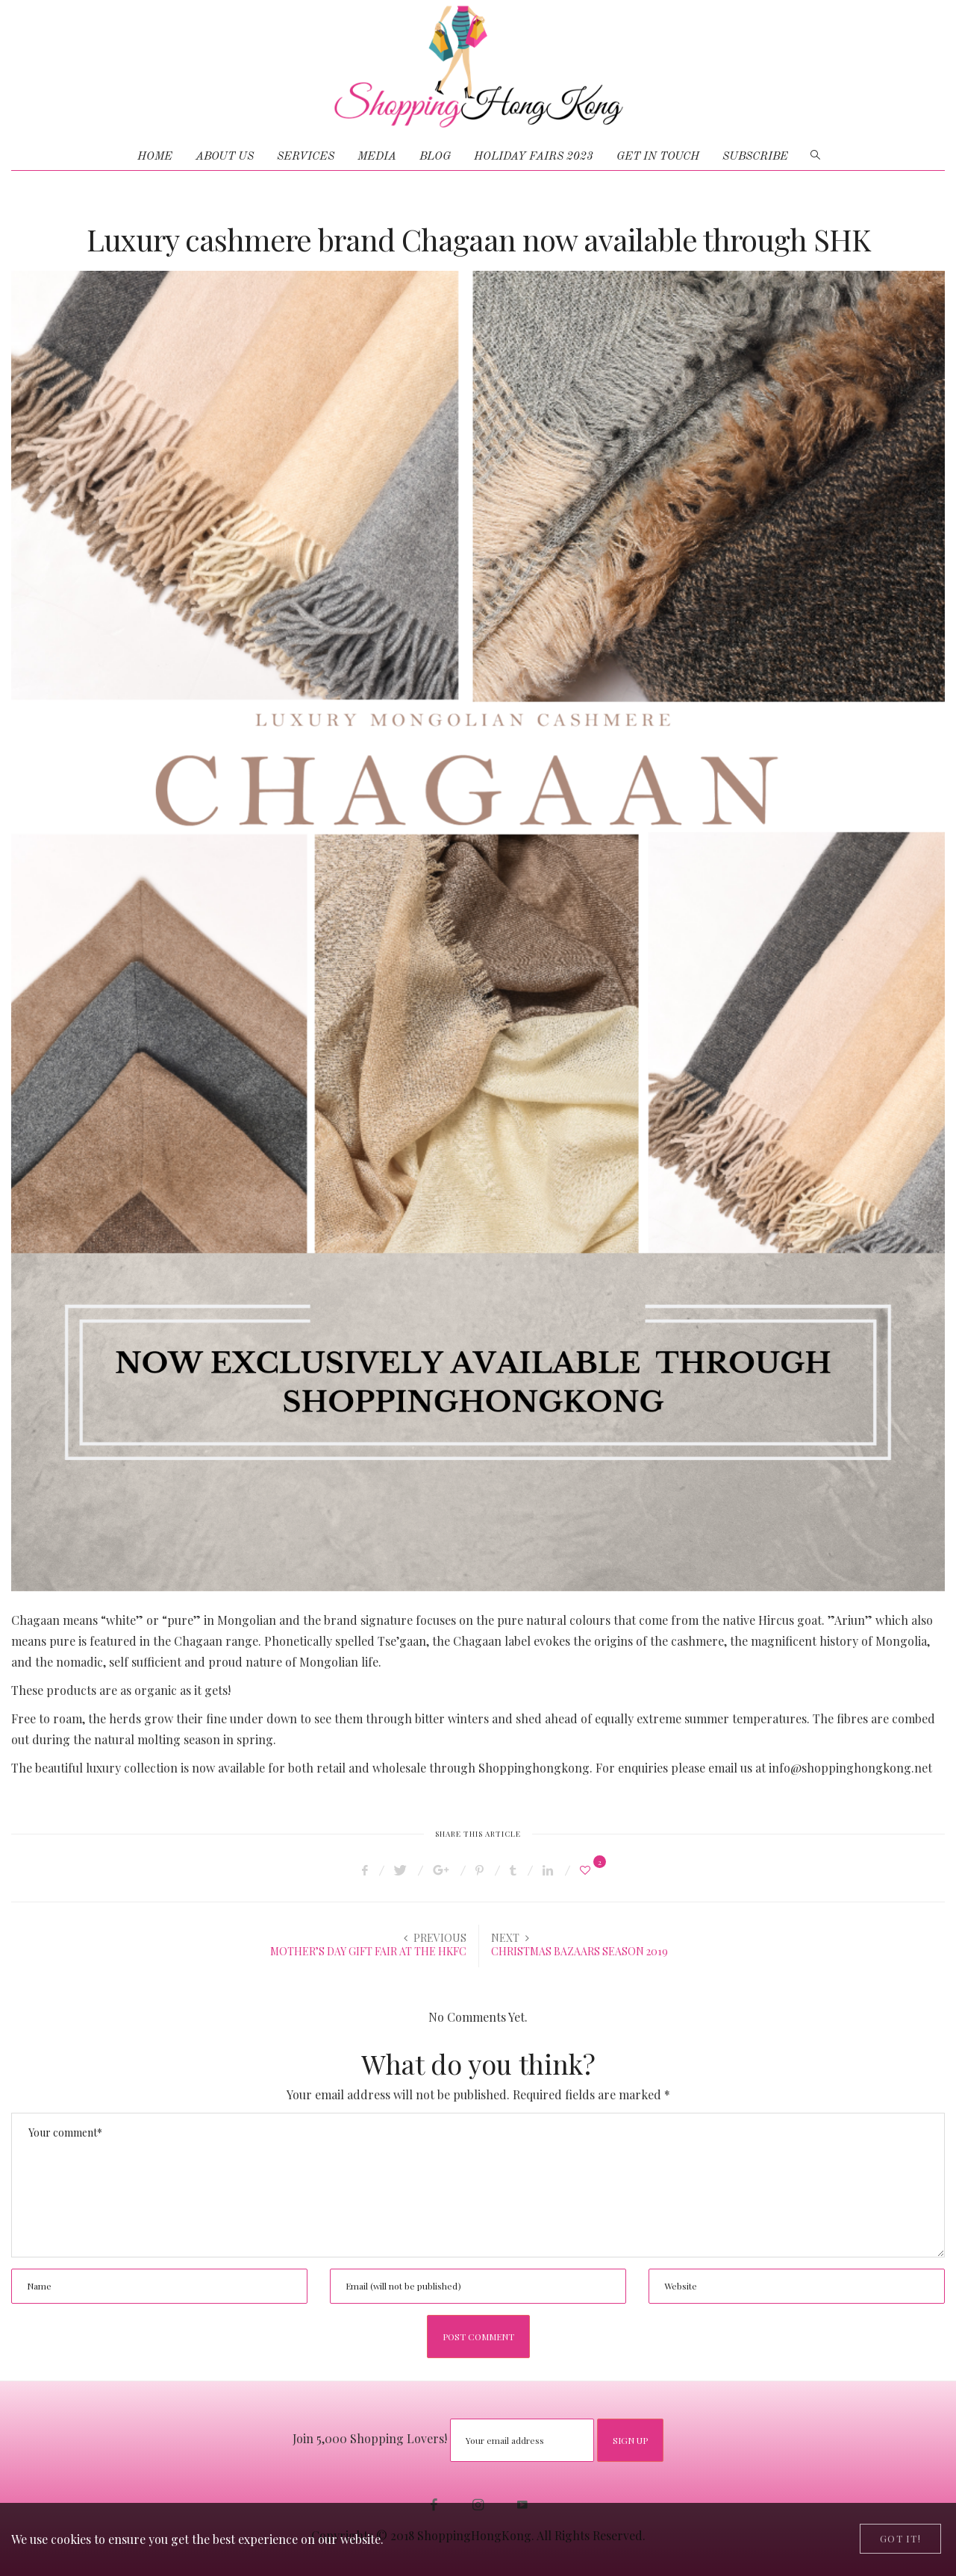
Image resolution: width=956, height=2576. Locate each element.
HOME (154, 157)
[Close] (900, 2539)
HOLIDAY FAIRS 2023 (533, 157)
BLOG (435, 157)
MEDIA (376, 157)
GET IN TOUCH (657, 157)
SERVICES (305, 157)
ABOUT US (225, 157)
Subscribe (755, 157)
